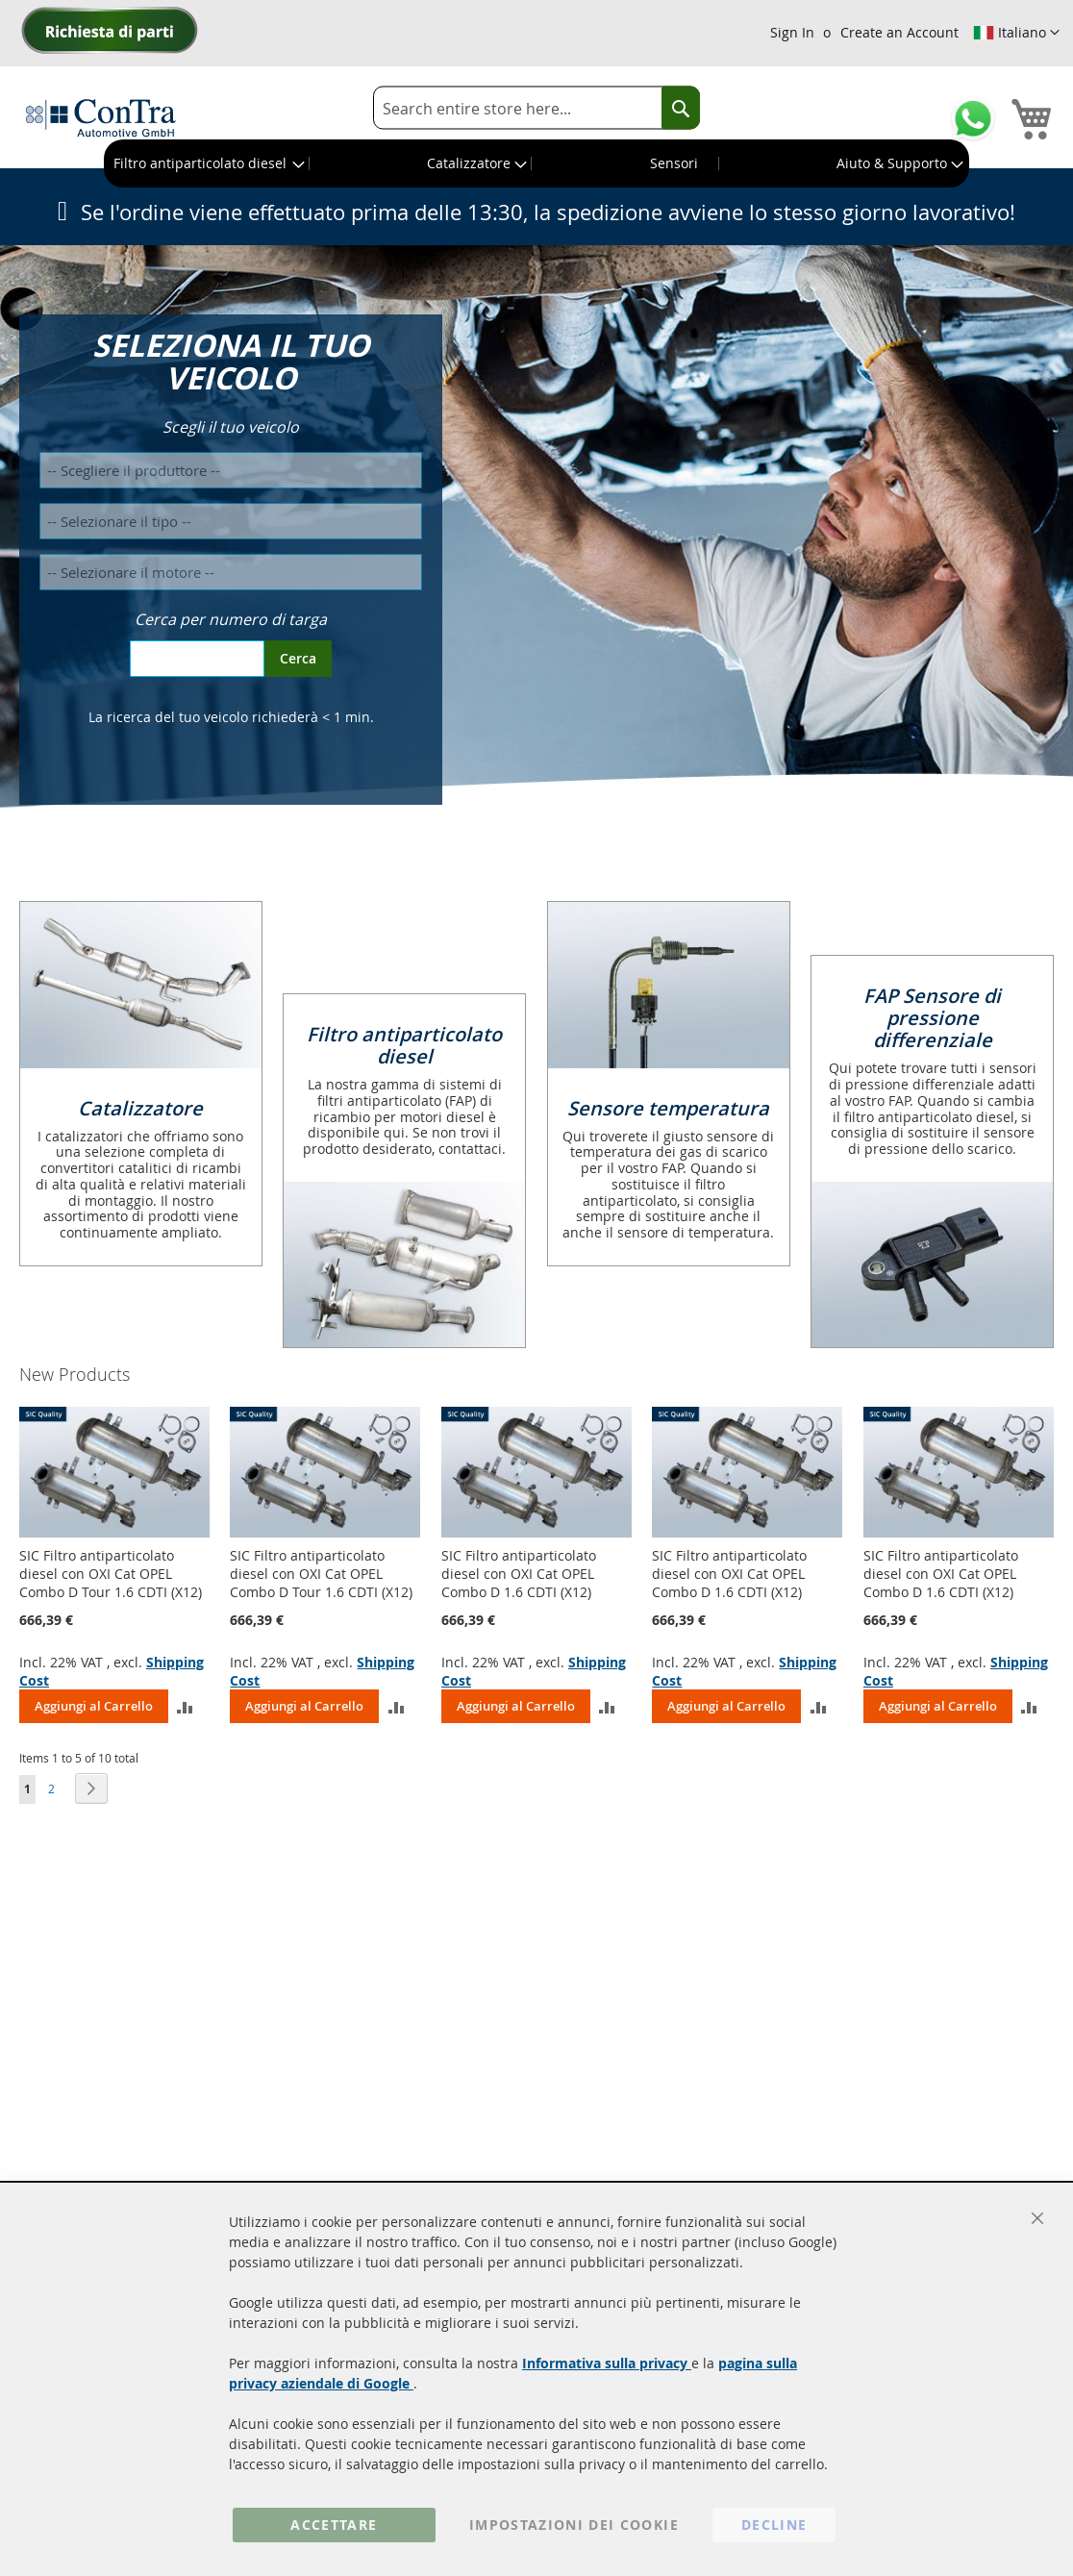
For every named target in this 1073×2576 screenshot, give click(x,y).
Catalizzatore (140, 1108)
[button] (1016, 32)
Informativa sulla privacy (606, 2363)
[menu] (536, 163)
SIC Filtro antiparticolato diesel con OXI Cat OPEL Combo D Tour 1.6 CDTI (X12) (110, 1573)
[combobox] (536, 108)
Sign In (792, 32)
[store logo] (101, 117)
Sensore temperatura (668, 1108)
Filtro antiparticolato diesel (404, 1045)
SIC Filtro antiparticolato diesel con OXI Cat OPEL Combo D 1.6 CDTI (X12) (518, 1573)
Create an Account (899, 32)
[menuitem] (207, 163)
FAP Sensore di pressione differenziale (932, 1018)
